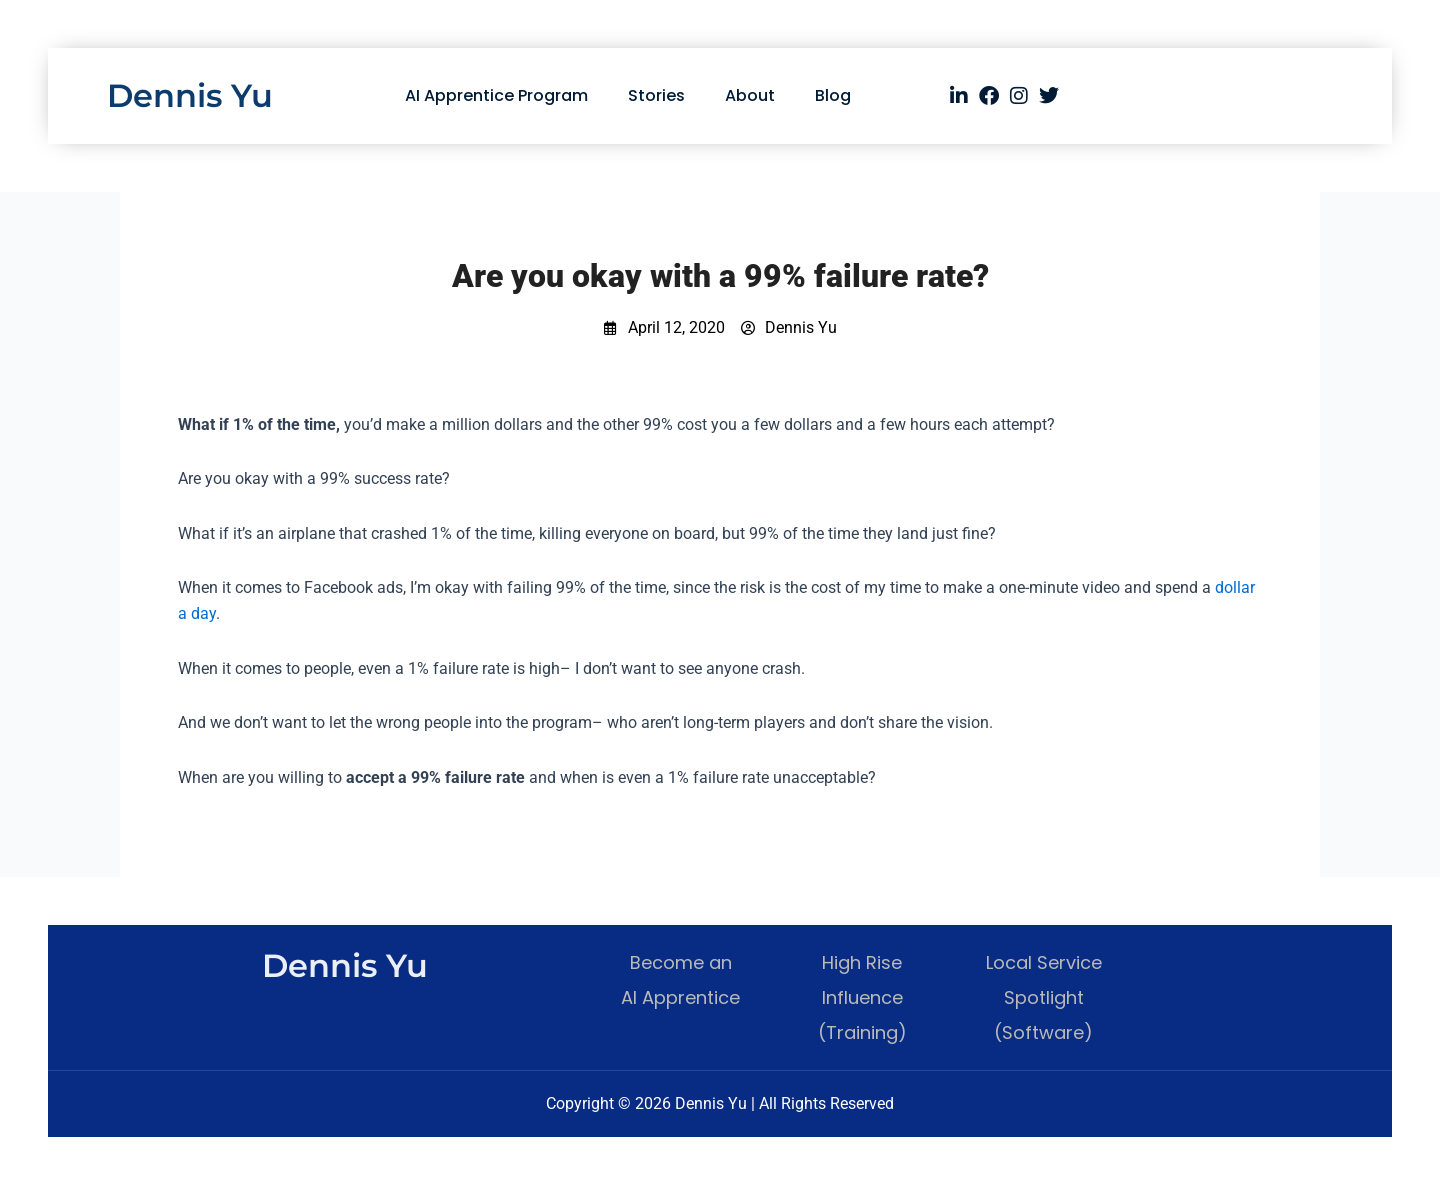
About (750, 95)
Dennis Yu (190, 95)
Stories (656, 95)
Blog (833, 95)
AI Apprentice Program (496, 95)
